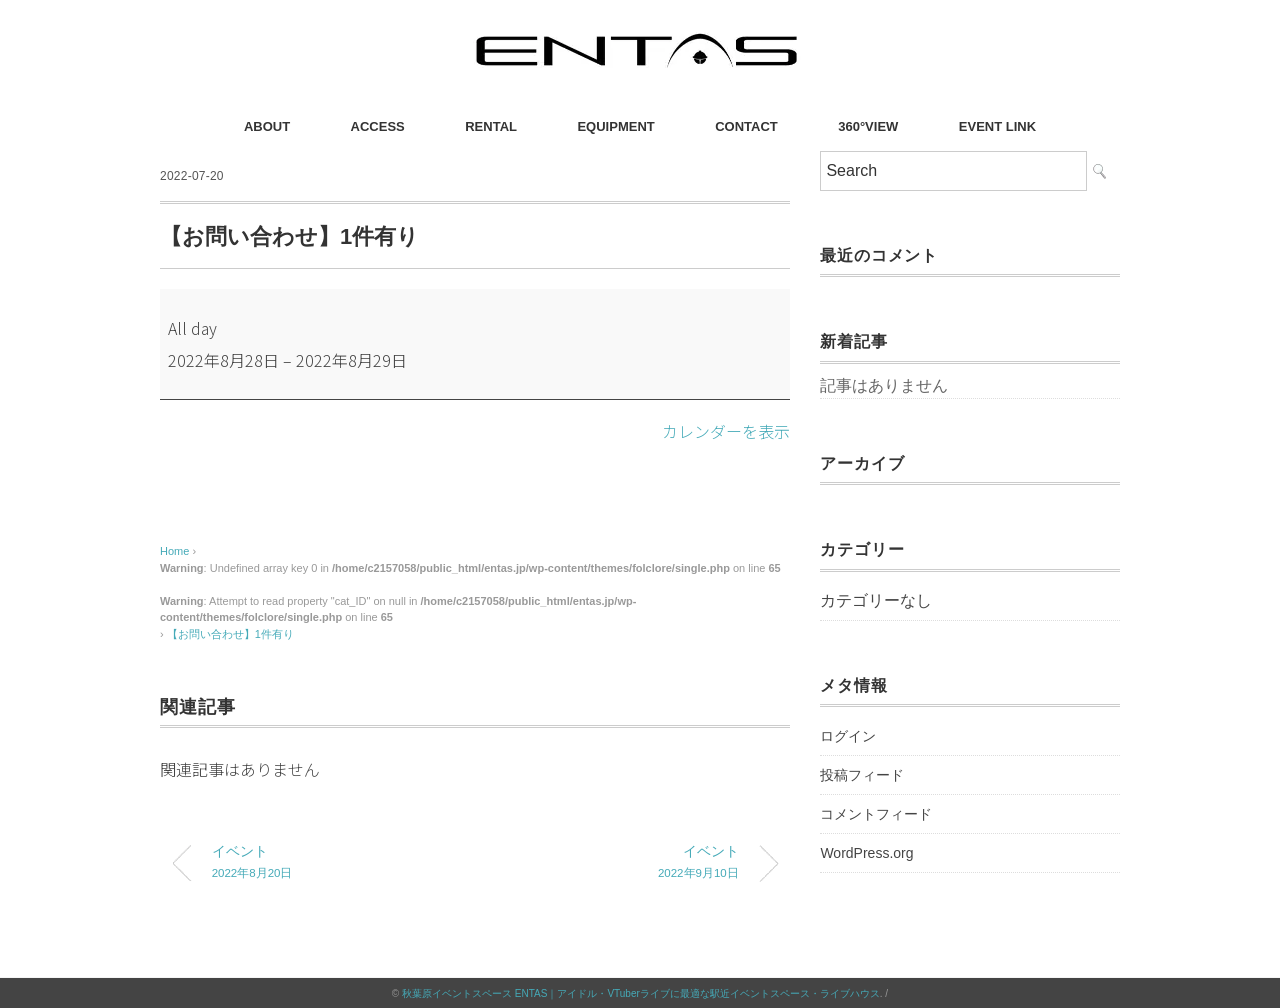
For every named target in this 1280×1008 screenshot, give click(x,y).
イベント (328, 863)
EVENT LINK (997, 126)
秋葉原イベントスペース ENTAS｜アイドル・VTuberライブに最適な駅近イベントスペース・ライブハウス (641, 992)
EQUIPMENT (615, 126)
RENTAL (491, 126)
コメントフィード (876, 814)
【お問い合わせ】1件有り (230, 633)
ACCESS (378, 126)
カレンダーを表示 (726, 431)
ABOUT (267, 126)
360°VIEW (868, 126)
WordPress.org (866, 853)
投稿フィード (862, 775)
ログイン (848, 736)
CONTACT (746, 126)
